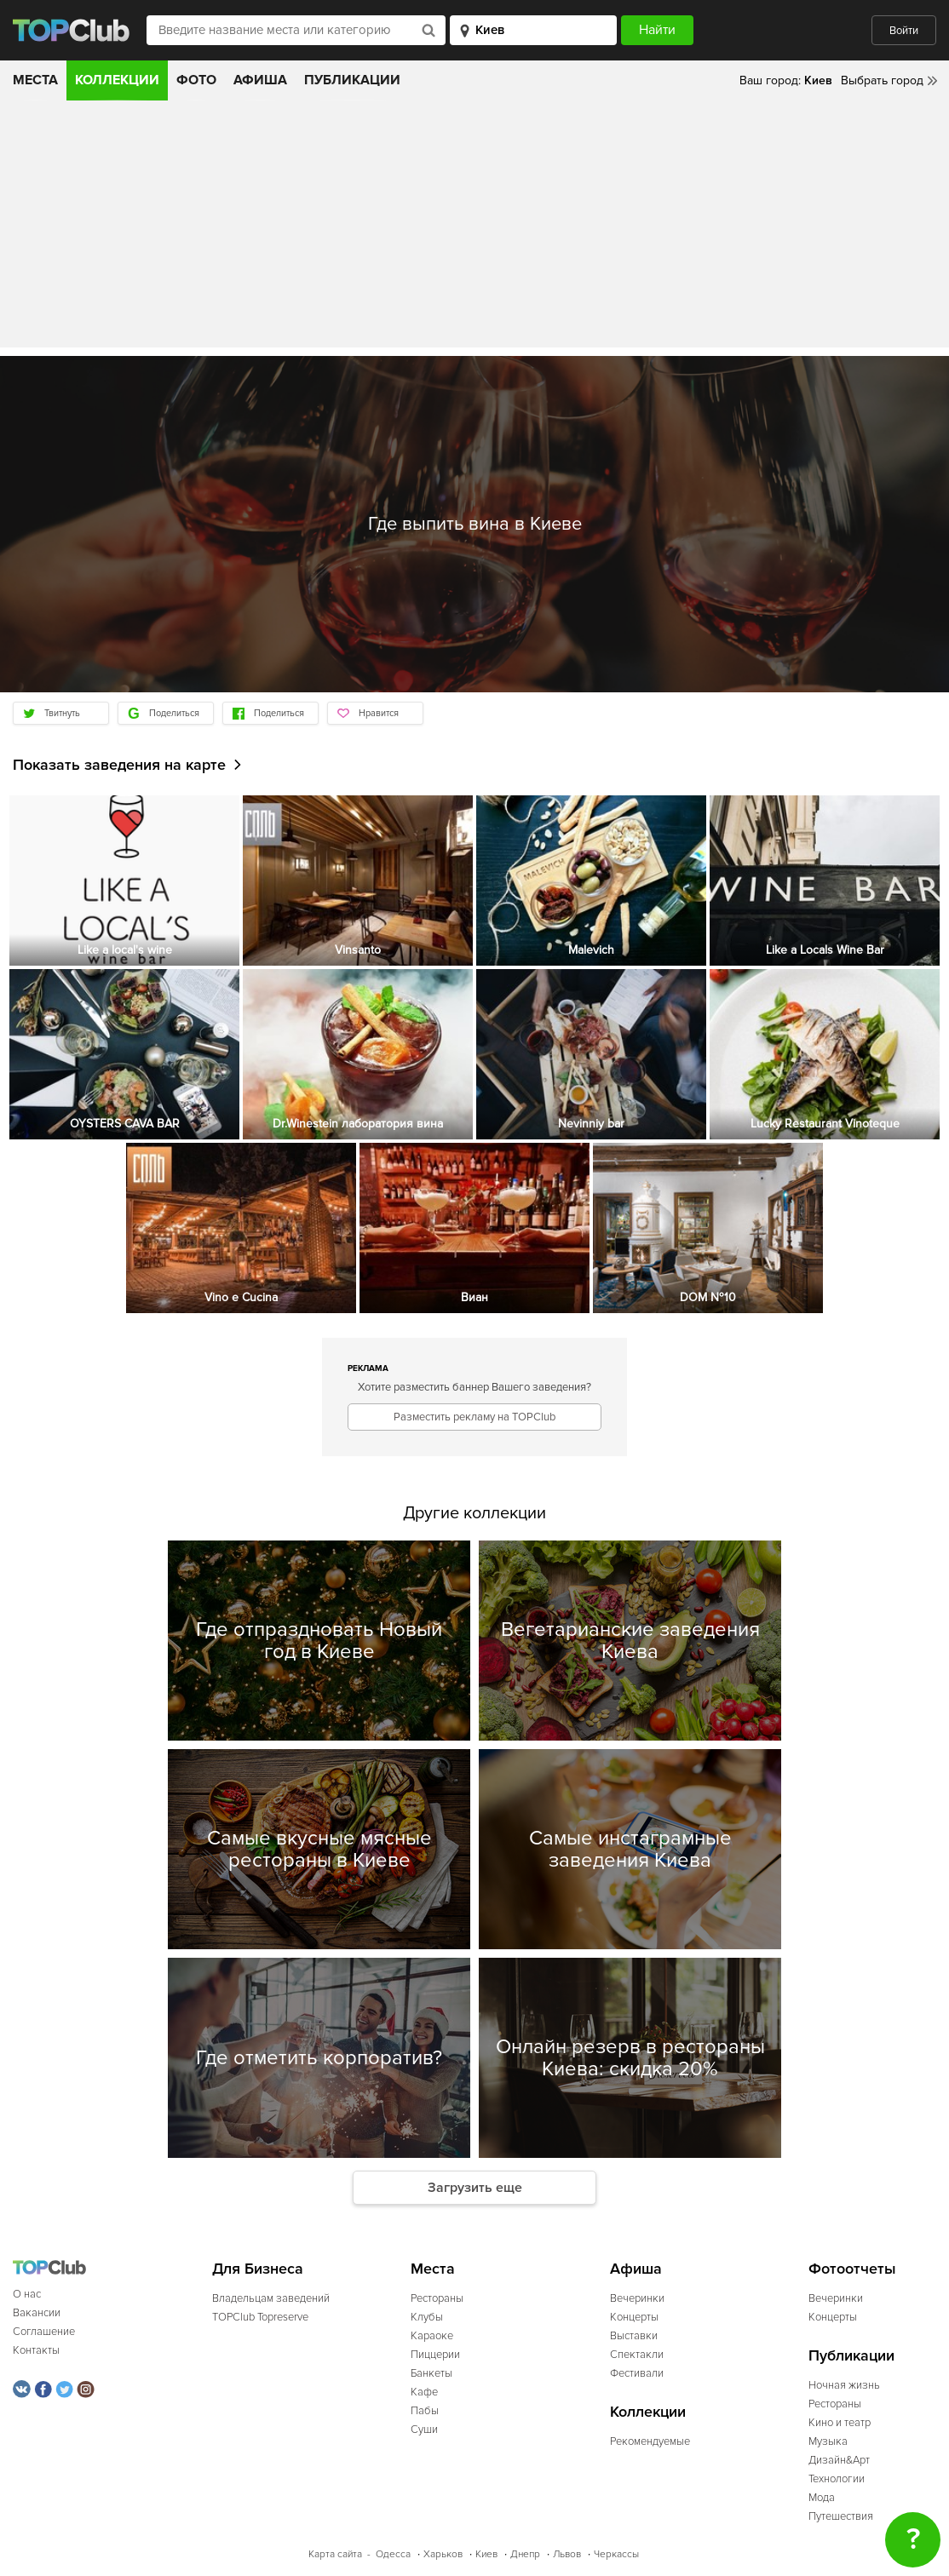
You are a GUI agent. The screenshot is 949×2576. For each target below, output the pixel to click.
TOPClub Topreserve (260, 2317)
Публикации (352, 80)
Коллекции (117, 80)
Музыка (828, 2441)
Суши (424, 2429)
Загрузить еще (475, 2187)
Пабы (425, 2411)
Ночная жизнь (844, 2385)
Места (35, 80)
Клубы (427, 2317)
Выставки (634, 2336)
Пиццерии (435, 2354)
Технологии (836, 2479)
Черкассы (616, 2554)
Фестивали (637, 2373)
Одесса (393, 2554)
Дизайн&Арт (839, 2460)
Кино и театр (839, 2423)
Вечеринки (637, 2298)
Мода (821, 2497)
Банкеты (431, 2373)
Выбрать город (882, 80)
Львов (567, 2554)
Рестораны (437, 2298)
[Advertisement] (474, 228)
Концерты (634, 2317)
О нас (27, 2294)
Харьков (443, 2554)
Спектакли (637, 2354)
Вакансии (36, 2313)
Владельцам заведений (271, 2298)
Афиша (260, 80)
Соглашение (44, 2331)
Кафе (424, 2392)
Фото (196, 80)
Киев (486, 2554)
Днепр (525, 2554)
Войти (903, 30)
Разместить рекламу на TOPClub (474, 1417)
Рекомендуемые (650, 2441)
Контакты (36, 2350)
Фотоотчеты (852, 2269)
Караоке (432, 2336)
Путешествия (840, 2516)
